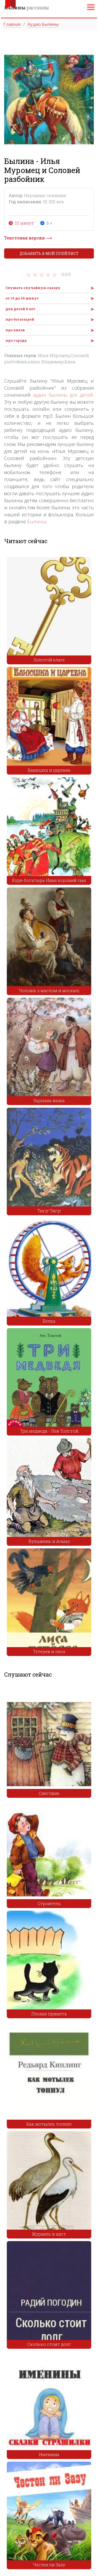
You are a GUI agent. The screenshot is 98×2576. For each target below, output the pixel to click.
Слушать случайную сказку (32, 287)
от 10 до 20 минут (22, 298)
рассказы (26, 7)
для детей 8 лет (20, 308)
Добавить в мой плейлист (49, 253)
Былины (36, 521)
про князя (15, 330)
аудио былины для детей (63, 395)
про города (16, 340)
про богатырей (19, 319)
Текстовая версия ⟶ (28, 238)
